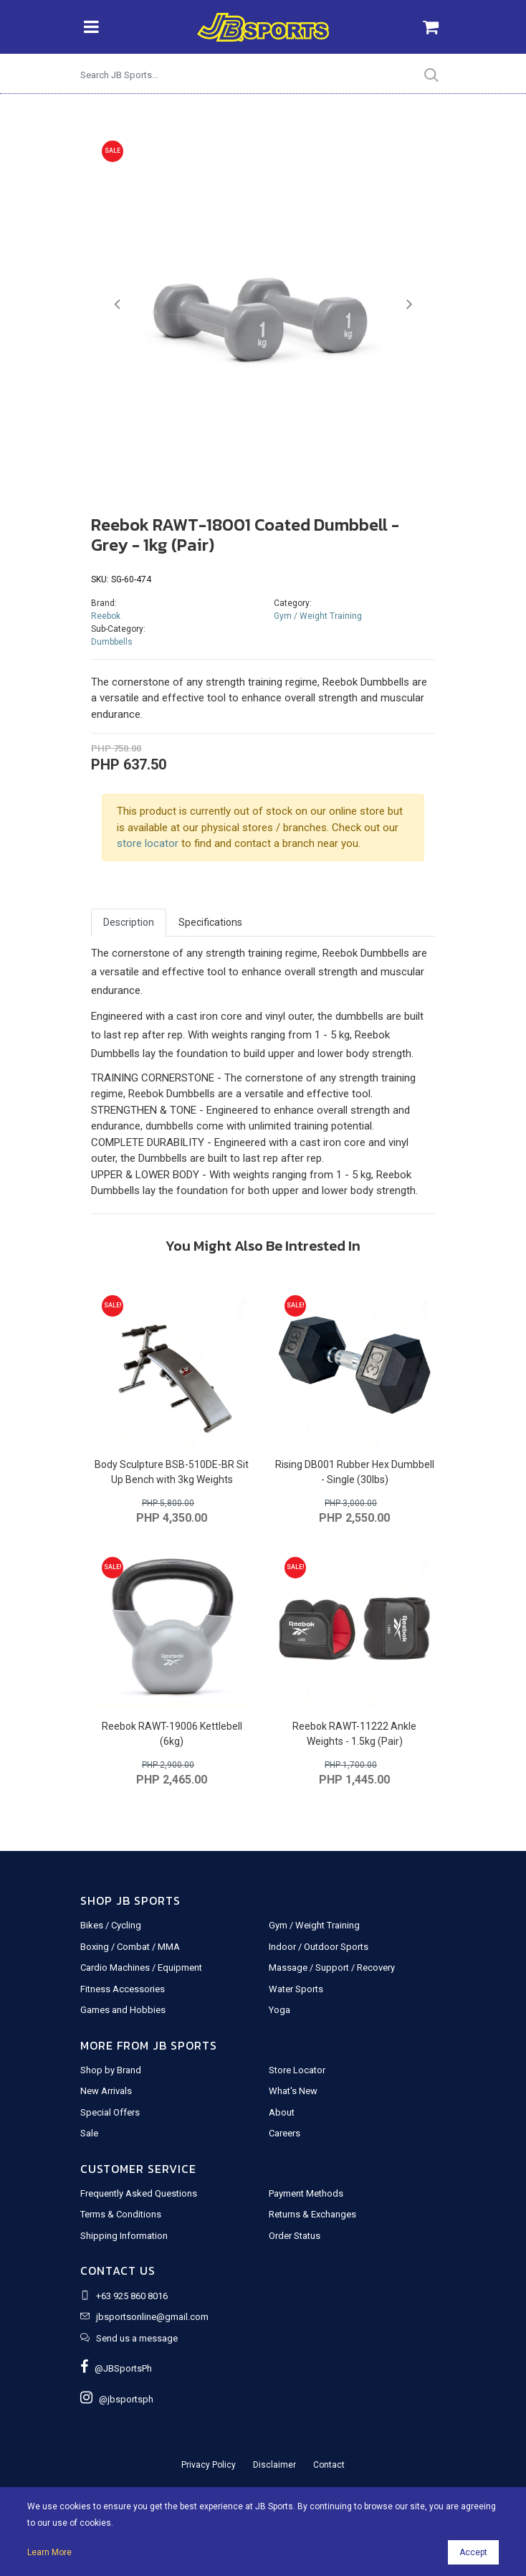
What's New (293, 2090)
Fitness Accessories (122, 1989)
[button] (117, 304)
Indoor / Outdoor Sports (318, 1946)
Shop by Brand (110, 2070)
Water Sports (296, 1989)
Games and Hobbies (123, 2009)
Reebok (105, 616)
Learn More (49, 2552)
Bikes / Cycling (110, 1925)
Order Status (294, 2235)
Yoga (279, 2009)
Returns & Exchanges (312, 2214)
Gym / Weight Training (318, 616)
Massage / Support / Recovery (332, 1967)
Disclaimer (274, 2465)
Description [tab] (128, 922)
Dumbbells (112, 642)
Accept (473, 2552)
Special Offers (110, 2112)
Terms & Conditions (120, 2214)
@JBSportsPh (116, 2368)
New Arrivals (106, 2090)
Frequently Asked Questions (138, 2193)
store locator (147, 843)
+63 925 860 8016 (132, 2296)
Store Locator (297, 2070)
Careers (284, 2133)
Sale (89, 2133)
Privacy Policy (208, 2465)
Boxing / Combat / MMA (130, 1946)
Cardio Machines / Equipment (141, 1967)
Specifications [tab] (210, 922)
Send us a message (137, 2338)
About (282, 2112)
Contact (329, 2465)
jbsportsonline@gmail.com (152, 2316)
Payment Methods (306, 2193)
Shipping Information (124, 2235)
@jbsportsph (116, 2399)
